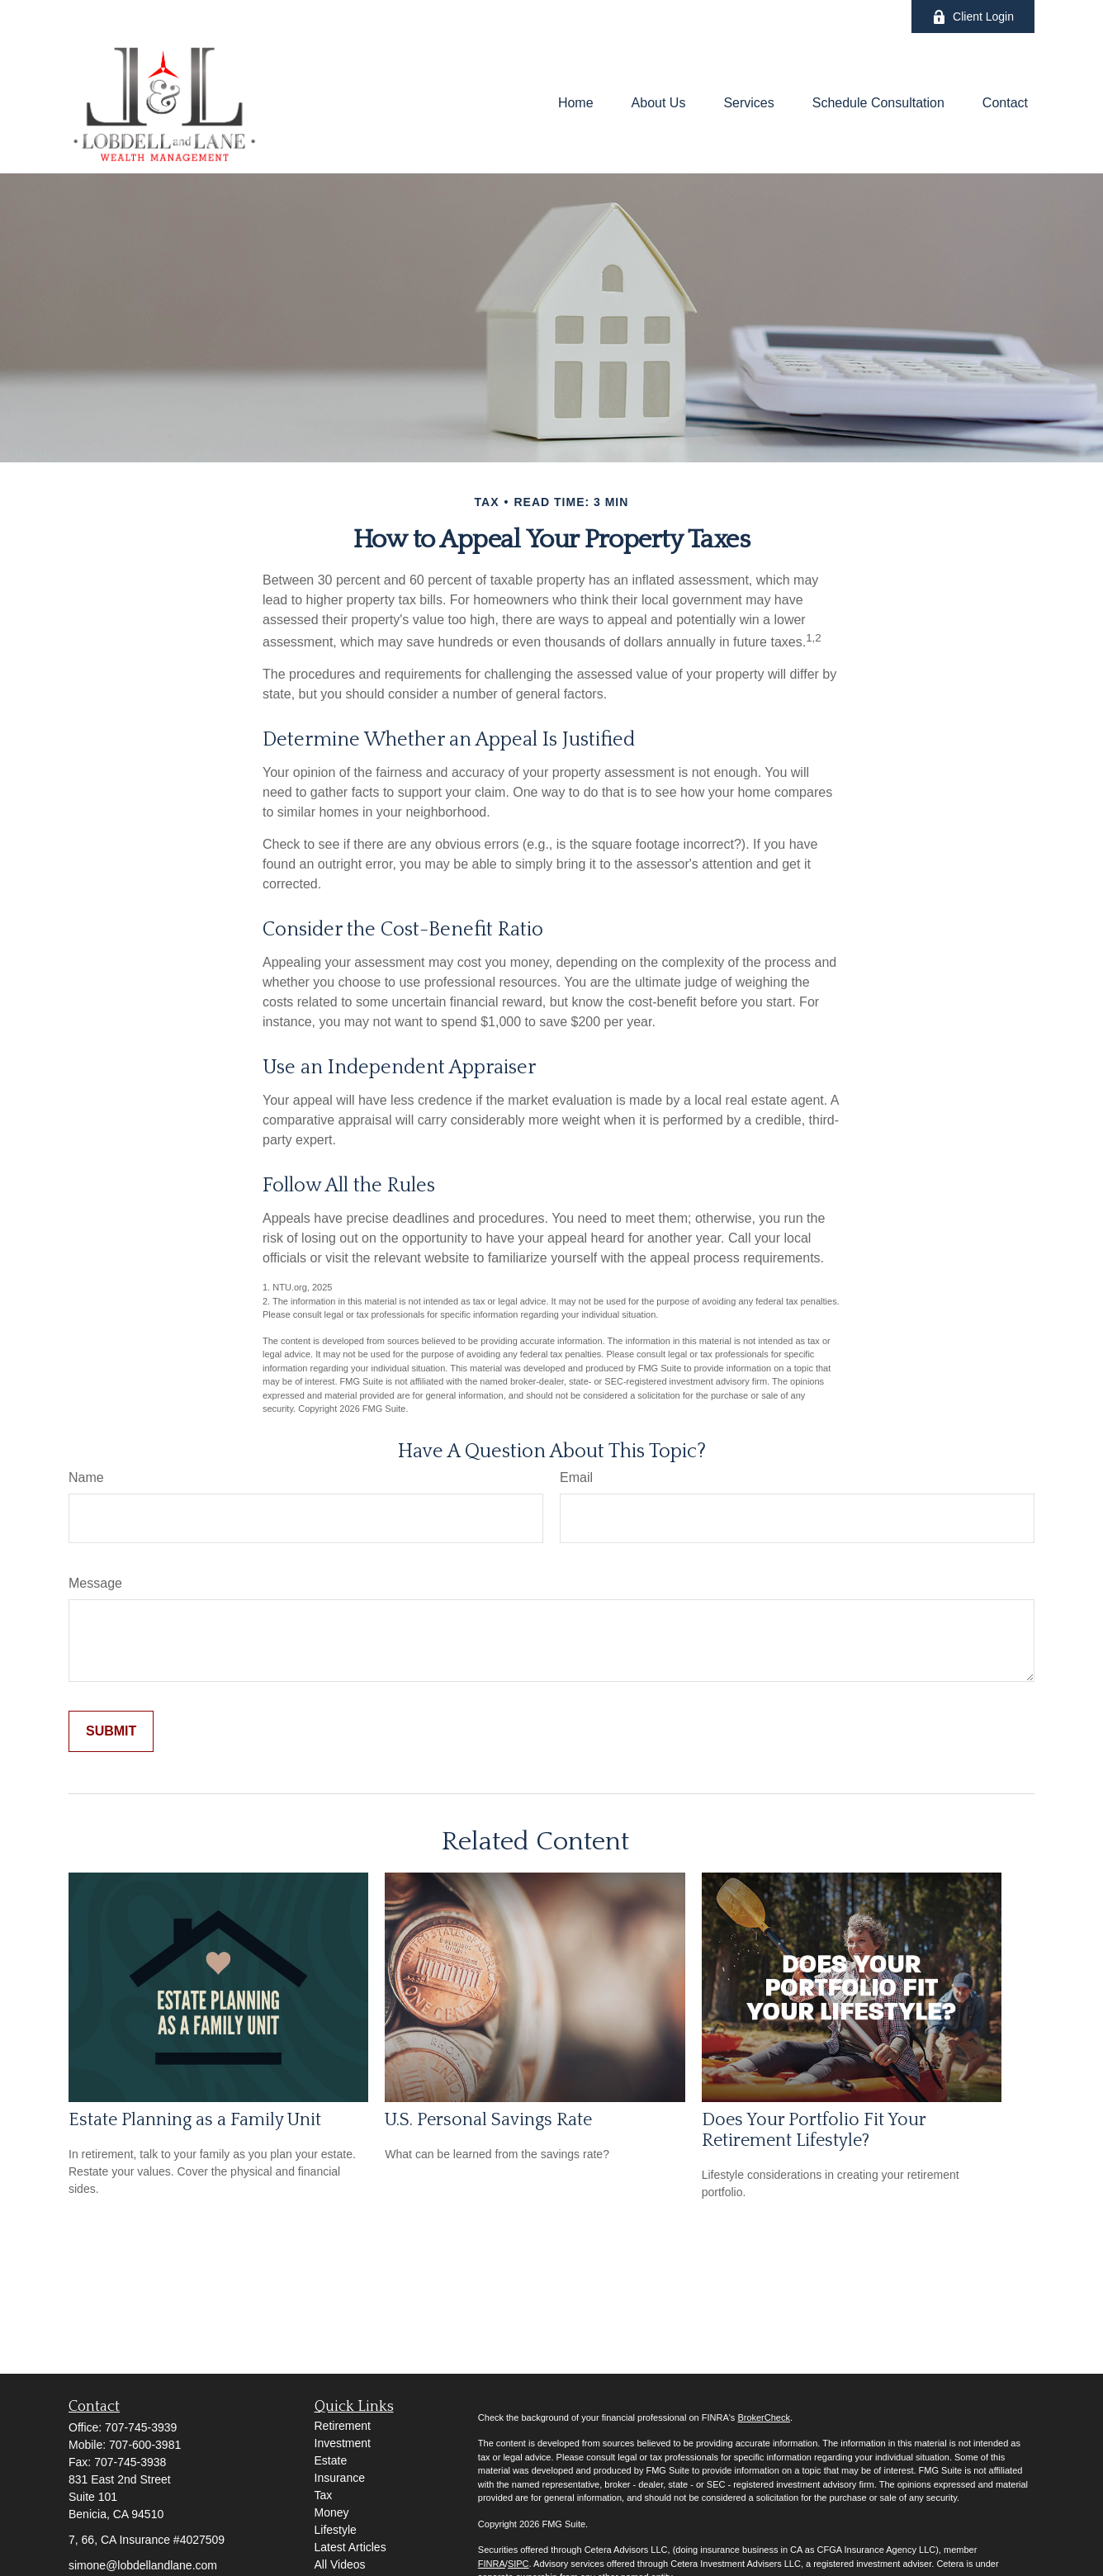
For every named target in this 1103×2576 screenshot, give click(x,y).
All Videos (340, 2564)
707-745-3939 (141, 2427)
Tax (324, 2495)
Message (95, 1583)
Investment (343, 2443)
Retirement (343, 2425)
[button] (576, 103)
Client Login (973, 17)
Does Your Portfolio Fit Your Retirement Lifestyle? (813, 2130)
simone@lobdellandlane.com (143, 2565)
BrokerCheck (763, 2417)
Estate (331, 2460)
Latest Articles (350, 2547)
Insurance (340, 2477)
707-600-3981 (145, 2444)
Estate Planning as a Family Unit (195, 2120)
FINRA (491, 2564)
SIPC (518, 2564)
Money (332, 2512)
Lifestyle (336, 2529)
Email (576, 1477)
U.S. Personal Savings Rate (488, 2120)
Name (86, 1477)
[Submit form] (111, 1731)
